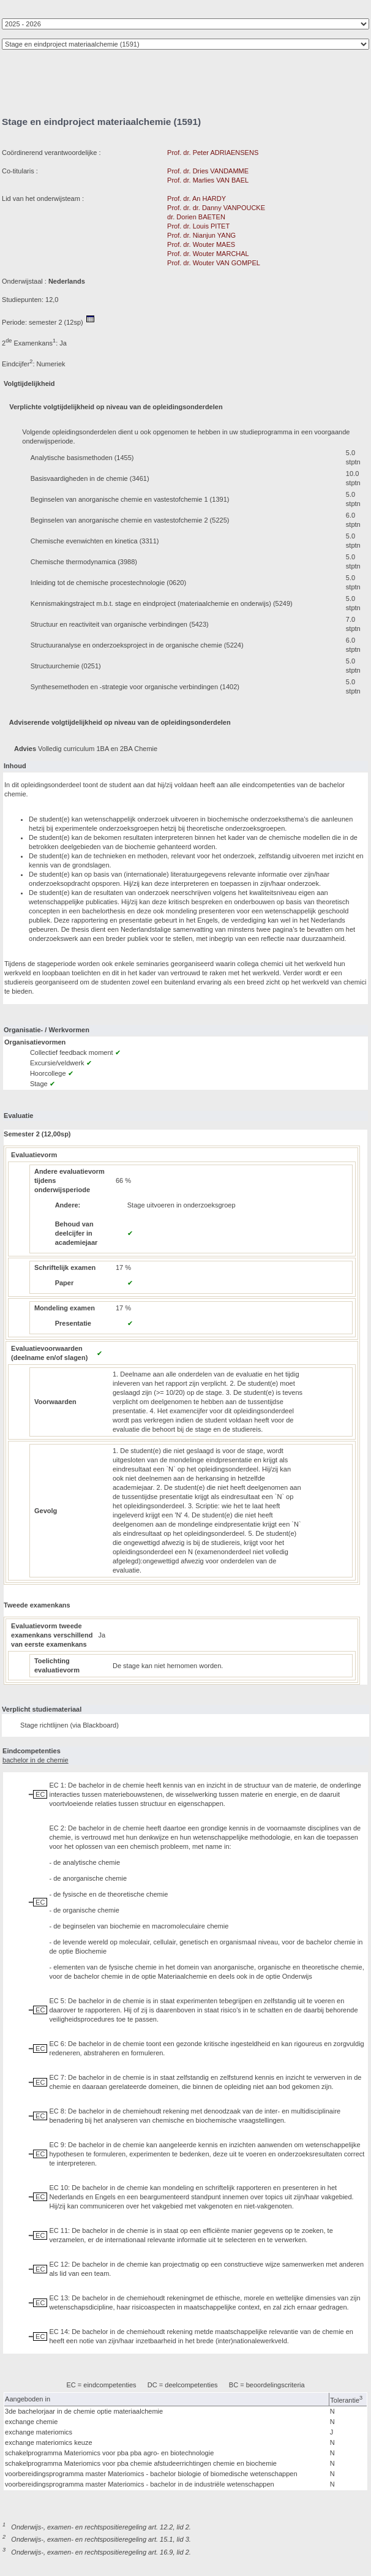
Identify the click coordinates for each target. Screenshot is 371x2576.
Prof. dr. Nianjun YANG (201, 235)
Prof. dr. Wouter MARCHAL (208, 253)
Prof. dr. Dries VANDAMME (208, 171)
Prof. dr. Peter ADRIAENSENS (212, 152)
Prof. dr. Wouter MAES (201, 244)
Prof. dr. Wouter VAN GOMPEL (213, 262)
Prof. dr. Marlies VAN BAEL (208, 180)
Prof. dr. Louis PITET (198, 226)
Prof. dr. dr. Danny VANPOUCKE (216, 207)
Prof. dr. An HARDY (196, 198)
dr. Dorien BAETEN (196, 217)
